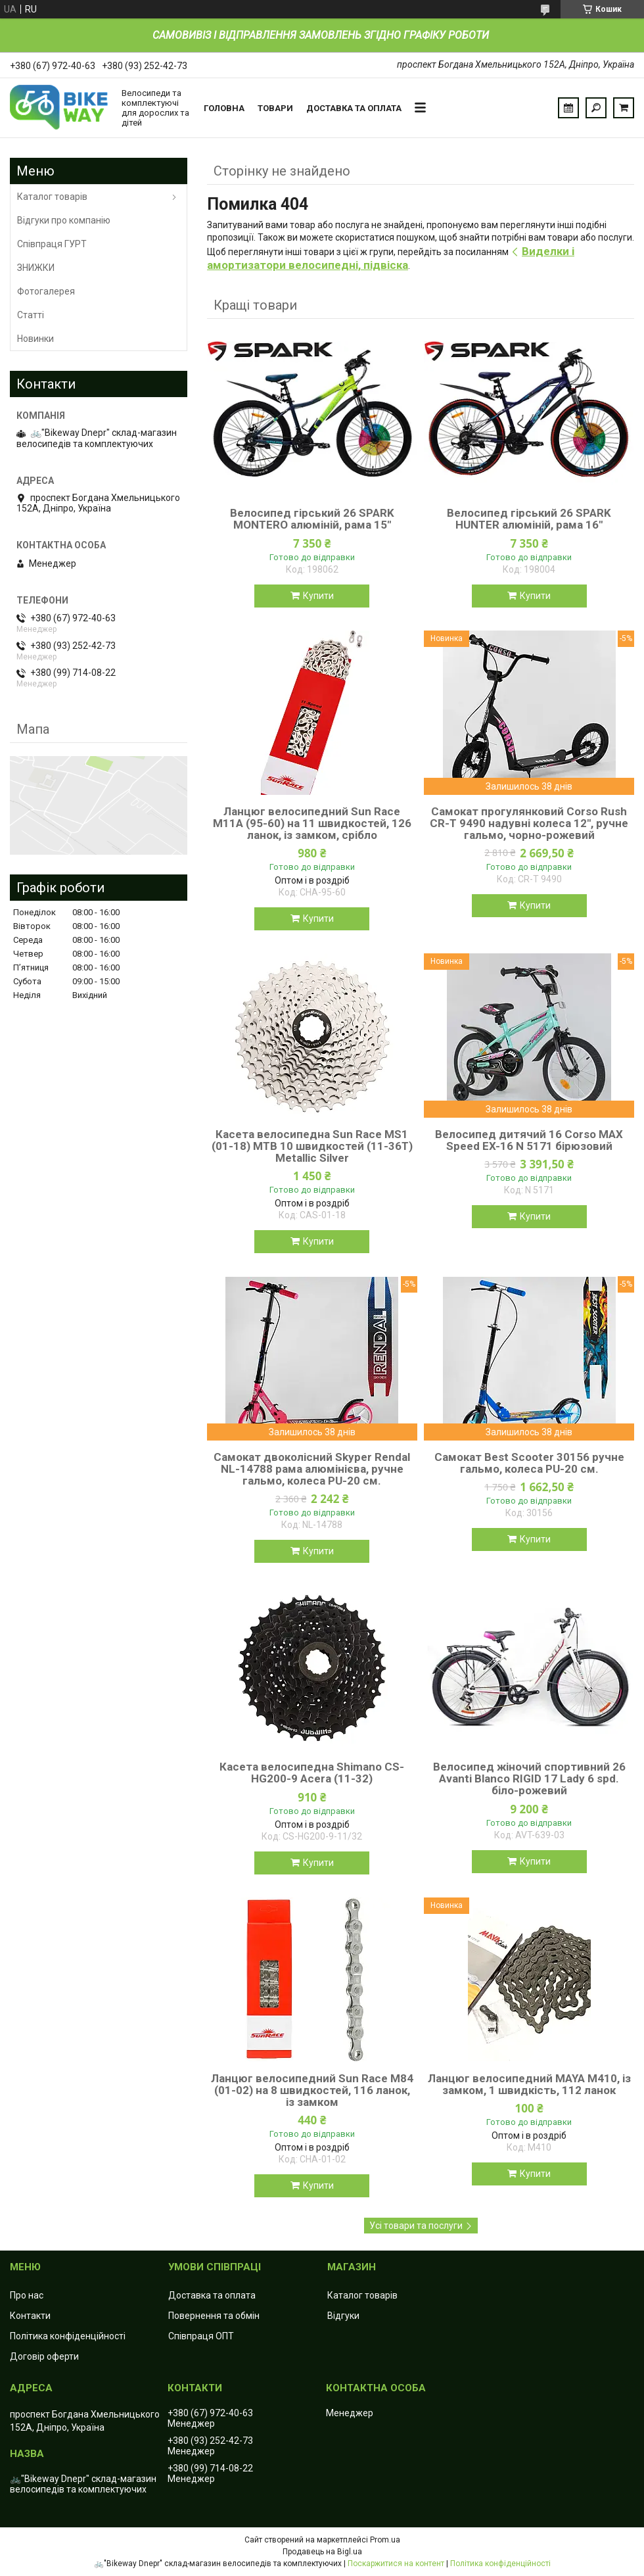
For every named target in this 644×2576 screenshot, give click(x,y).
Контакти (30, 2315)
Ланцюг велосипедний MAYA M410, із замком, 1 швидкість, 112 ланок (529, 2084)
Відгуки (343, 2315)
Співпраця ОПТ (201, 2336)
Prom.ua (385, 2539)
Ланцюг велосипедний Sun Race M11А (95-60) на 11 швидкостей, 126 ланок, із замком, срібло (312, 823)
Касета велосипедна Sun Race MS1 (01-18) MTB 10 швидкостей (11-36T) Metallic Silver (312, 1146)
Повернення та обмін (214, 2315)
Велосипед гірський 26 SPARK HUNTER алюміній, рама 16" (529, 519)
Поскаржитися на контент (396, 2563)
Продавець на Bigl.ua (322, 2551)
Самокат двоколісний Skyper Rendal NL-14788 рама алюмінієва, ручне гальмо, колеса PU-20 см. (312, 1469)
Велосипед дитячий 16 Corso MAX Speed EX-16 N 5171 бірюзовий (529, 1140)
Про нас (26, 2295)
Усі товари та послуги (416, 2225)
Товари (275, 108)
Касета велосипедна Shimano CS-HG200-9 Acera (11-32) (311, 1772)
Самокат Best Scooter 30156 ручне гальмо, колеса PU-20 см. (529, 1463)
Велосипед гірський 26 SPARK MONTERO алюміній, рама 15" (312, 519)
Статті (30, 315)
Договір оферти (44, 2356)
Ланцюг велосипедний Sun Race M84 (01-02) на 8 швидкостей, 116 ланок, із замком (312, 2090)
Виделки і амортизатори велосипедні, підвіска (390, 258)
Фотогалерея (46, 291)
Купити (318, 595)
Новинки (35, 338)
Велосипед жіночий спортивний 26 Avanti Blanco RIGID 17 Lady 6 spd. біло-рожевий (529, 1778)
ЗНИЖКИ (36, 267)
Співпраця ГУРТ (52, 244)
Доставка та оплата (354, 108)
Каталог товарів (52, 196)
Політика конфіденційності (68, 2336)
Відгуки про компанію (63, 220)
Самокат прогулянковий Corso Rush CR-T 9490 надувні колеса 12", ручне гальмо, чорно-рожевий (529, 823)
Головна (224, 108)
